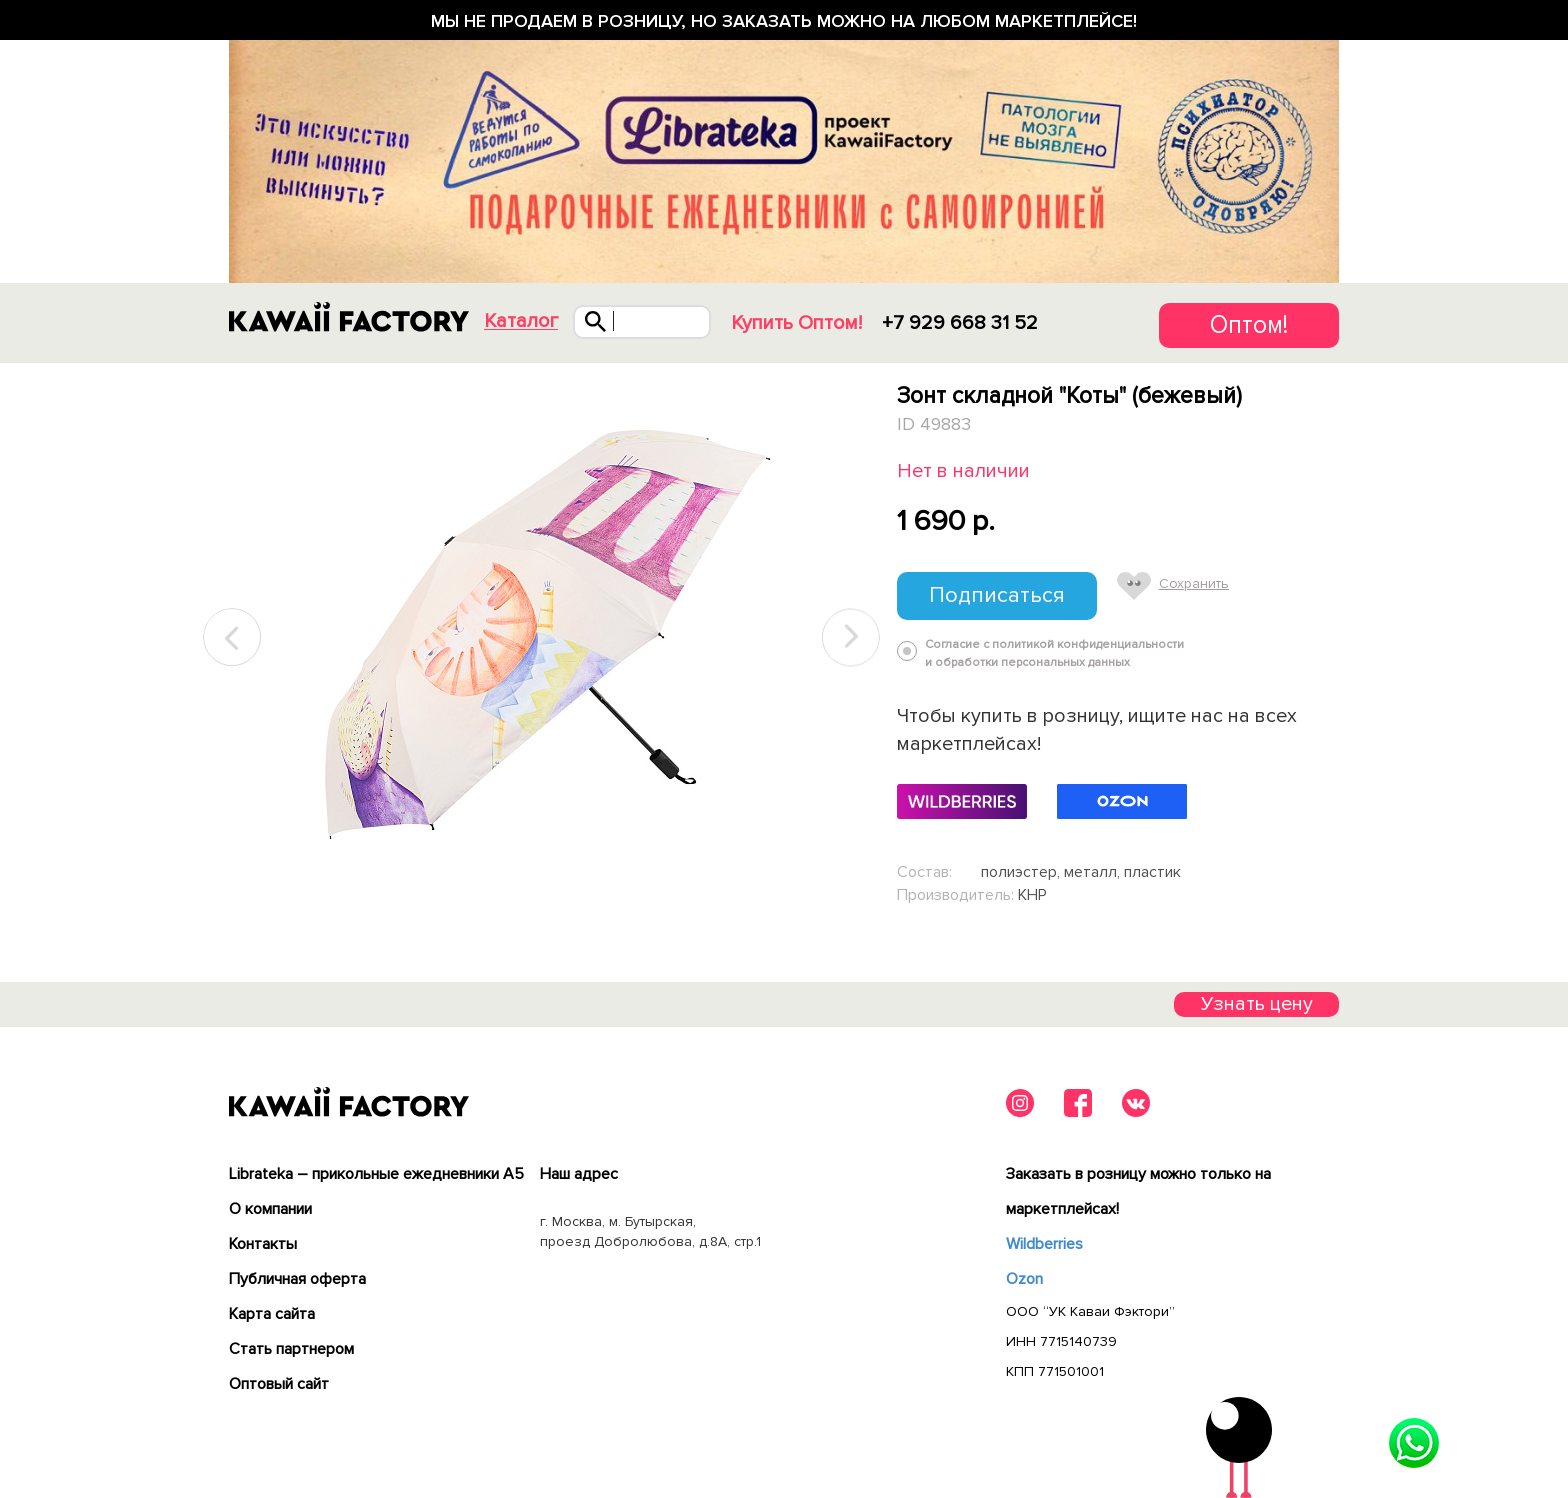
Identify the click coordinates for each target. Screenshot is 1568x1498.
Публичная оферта (297, 1279)
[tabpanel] (541, 638)
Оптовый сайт (279, 1384)
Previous (233, 637)
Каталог (521, 321)
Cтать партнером (291, 1349)
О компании (270, 1209)
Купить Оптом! (796, 323)
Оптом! (1249, 325)
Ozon (1024, 1279)
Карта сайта (272, 1314)
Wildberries (1044, 1244)
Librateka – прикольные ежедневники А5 (376, 1174)
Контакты (263, 1244)
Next (851, 637)
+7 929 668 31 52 (960, 323)
